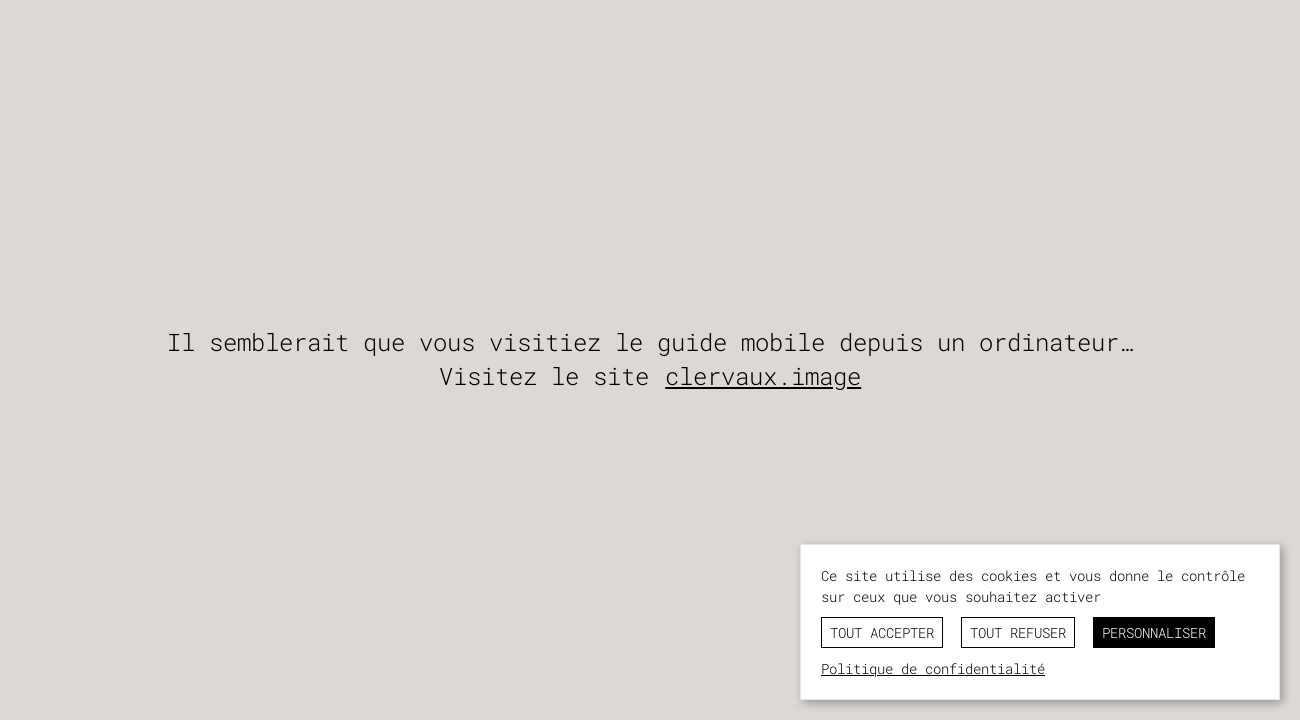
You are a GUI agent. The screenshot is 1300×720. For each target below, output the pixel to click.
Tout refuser (1018, 632)
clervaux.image (763, 376)
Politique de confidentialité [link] (933, 668)
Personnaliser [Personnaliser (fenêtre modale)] (1154, 632)
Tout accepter (882, 632)
